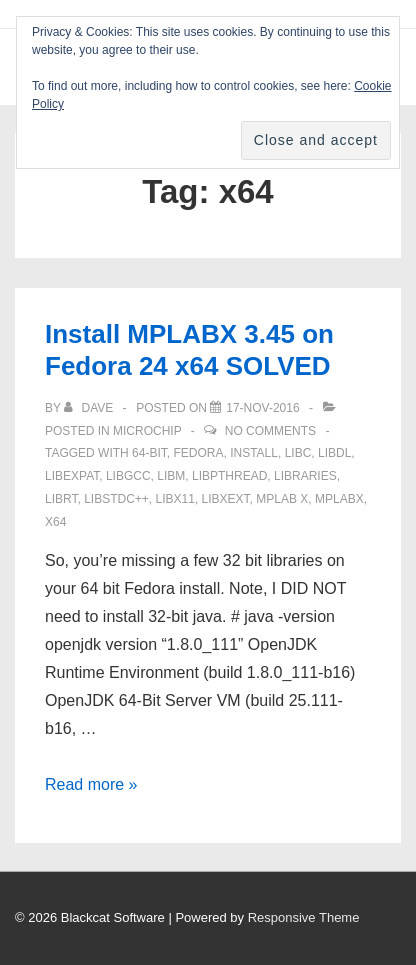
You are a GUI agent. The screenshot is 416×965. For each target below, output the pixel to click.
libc (298, 453)
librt (61, 499)
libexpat (72, 476)
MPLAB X (282, 499)
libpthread (229, 476)
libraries (305, 476)
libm (171, 476)
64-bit (149, 453)
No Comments (270, 431)
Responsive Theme (304, 917)
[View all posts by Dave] (90, 408)
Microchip (147, 431)
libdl (334, 453)
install (254, 453)
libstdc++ (116, 499)
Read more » (91, 784)
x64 (55, 522)
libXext (226, 499)
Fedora (198, 453)
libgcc (128, 476)
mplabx (339, 499)
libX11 (175, 499)
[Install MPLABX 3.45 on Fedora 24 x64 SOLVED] (262, 408)
